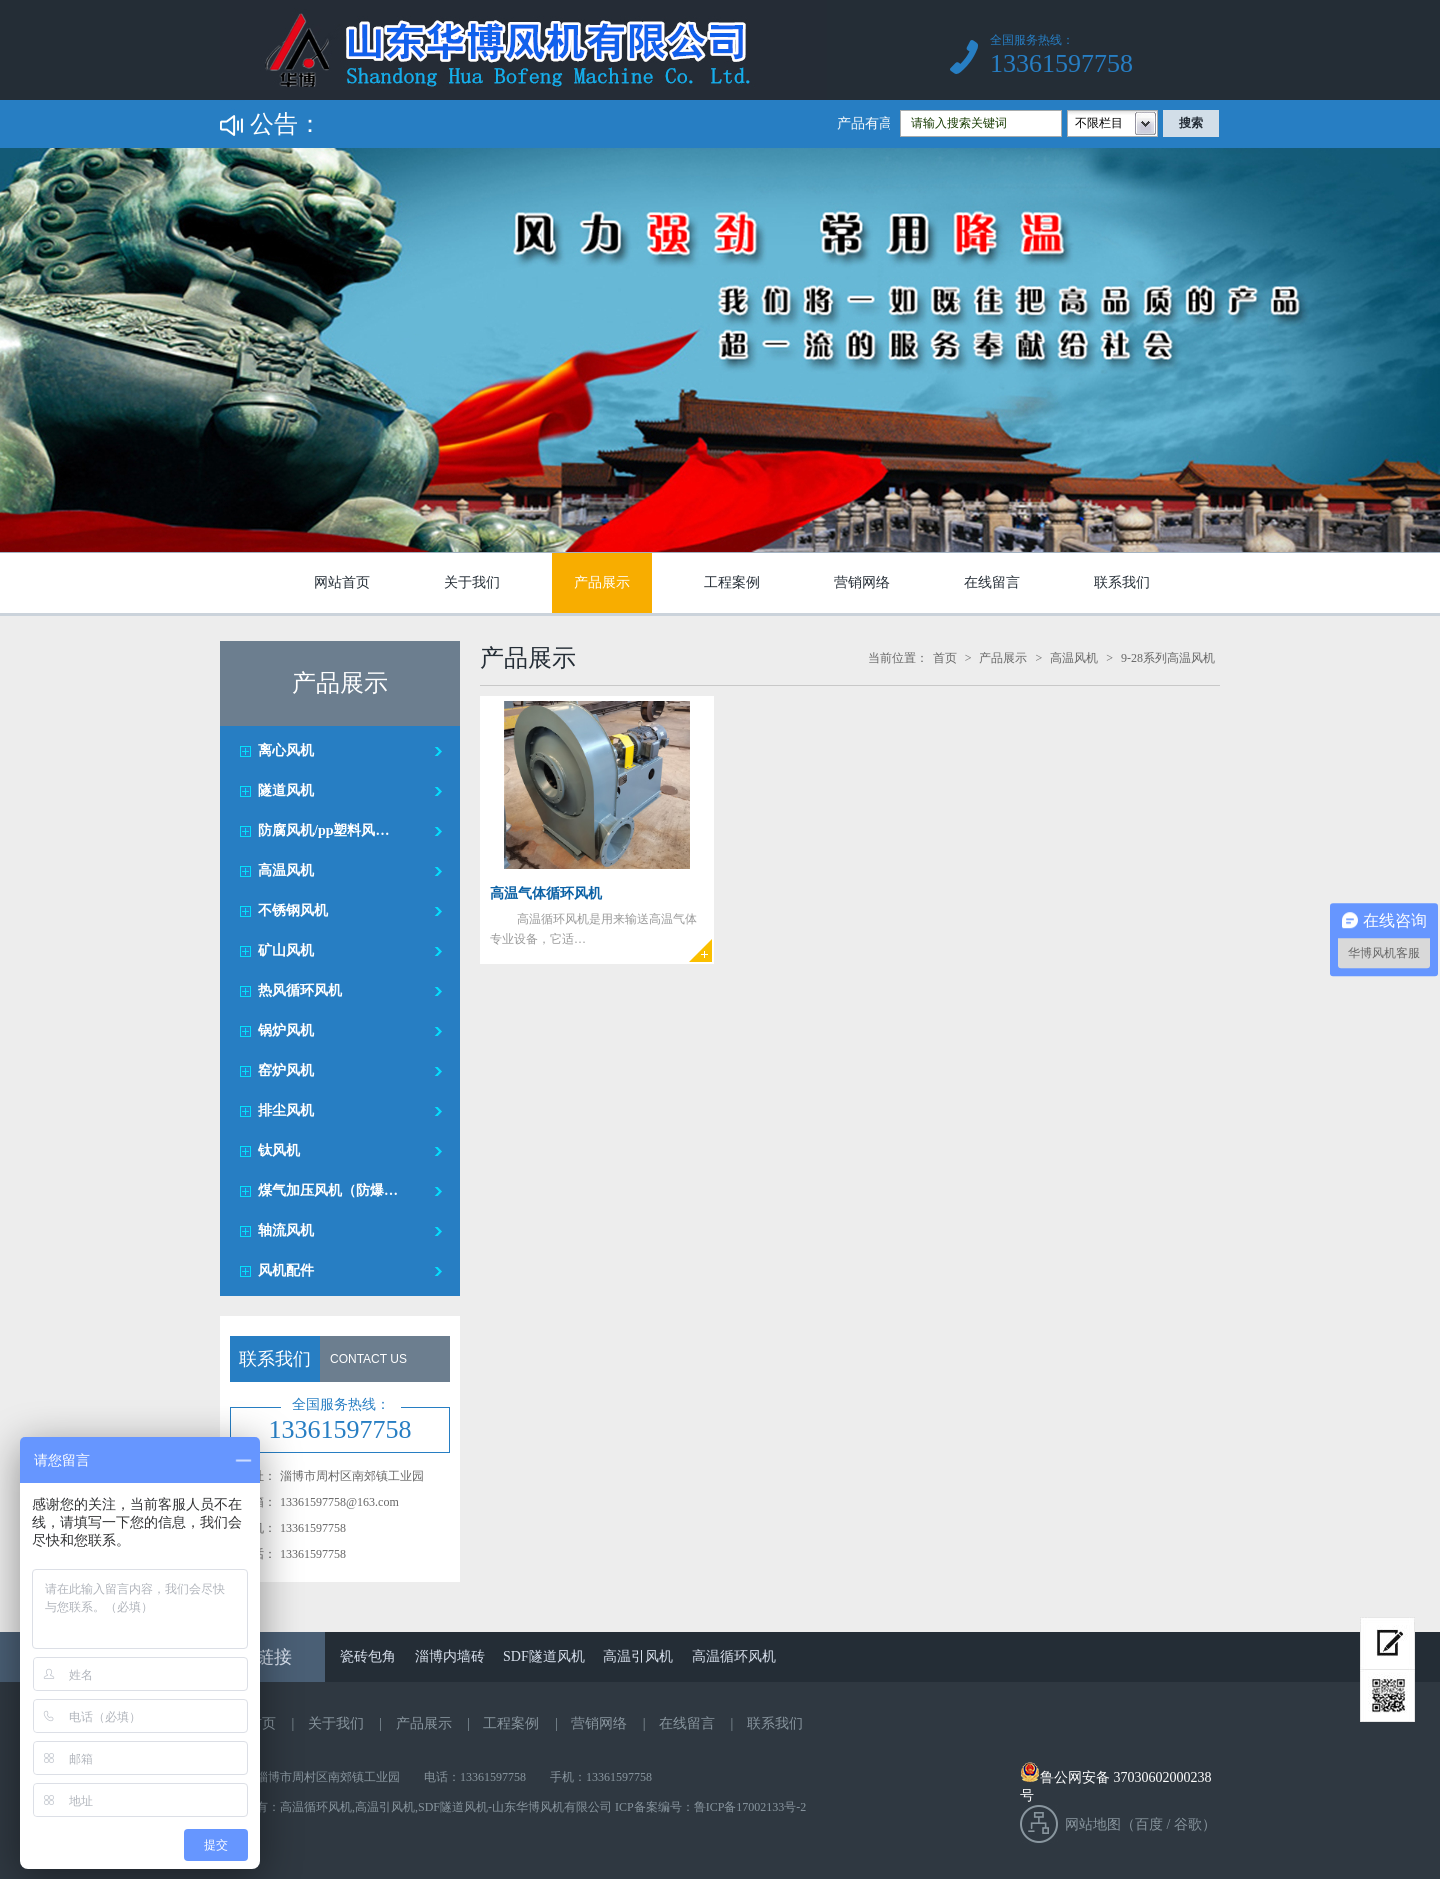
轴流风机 (286, 1230)
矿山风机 (286, 950)
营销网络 (862, 582)
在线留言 (992, 582)
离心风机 (286, 750)
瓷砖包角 (368, 1656)
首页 (945, 658)
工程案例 (732, 582)
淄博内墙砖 (450, 1656)
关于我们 (472, 582)
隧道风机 (286, 790)
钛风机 (279, 1150)
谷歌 (1188, 1824)
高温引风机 (638, 1656)
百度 (1149, 1824)
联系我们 (1122, 582)
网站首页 (342, 582)
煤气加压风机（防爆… (328, 1190)
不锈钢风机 (293, 910)
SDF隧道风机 (544, 1656)
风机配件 (286, 1270)
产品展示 (602, 582)
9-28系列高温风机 (1168, 658)
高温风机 (286, 870)
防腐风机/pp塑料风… (323, 830)
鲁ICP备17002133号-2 (750, 1807)
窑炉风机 (286, 1070)
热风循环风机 (300, 990)
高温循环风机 (734, 1656)
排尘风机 (286, 1110)
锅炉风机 (286, 1030)
